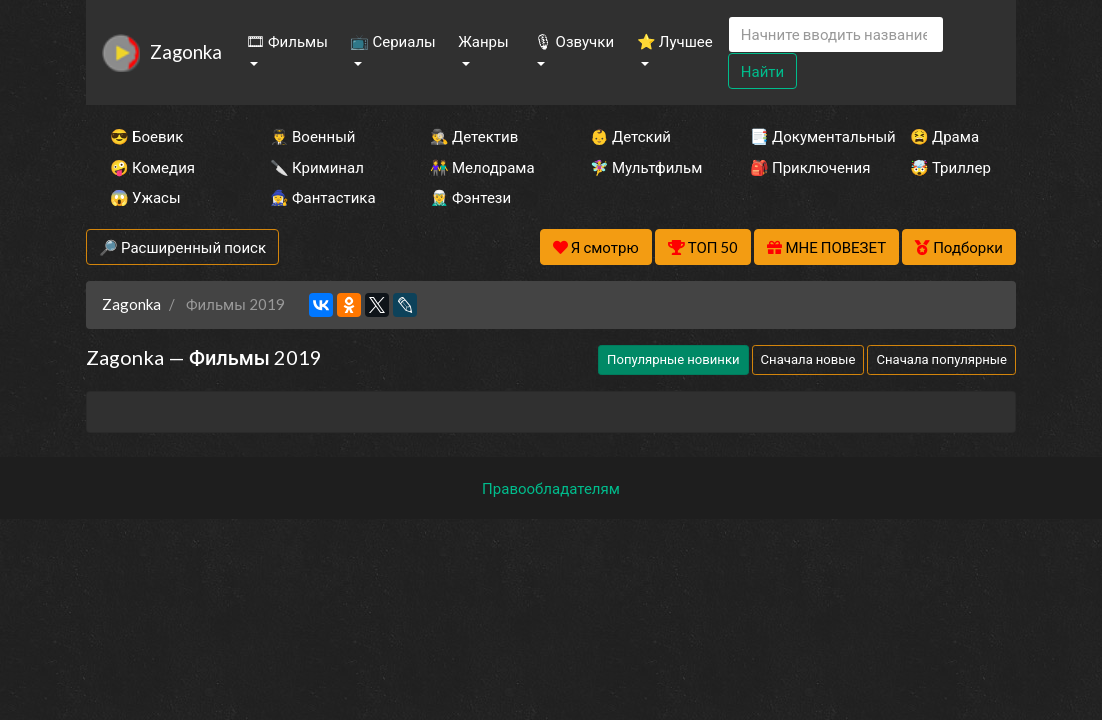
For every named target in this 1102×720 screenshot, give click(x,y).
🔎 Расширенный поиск (182, 247)
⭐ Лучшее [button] (675, 41)
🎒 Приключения (803, 167)
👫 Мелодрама (482, 167)
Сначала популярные (941, 359)
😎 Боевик (146, 136)
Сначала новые (808, 359)
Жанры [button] (483, 41)
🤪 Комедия (152, 167)
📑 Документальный (803, 136)
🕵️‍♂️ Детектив (474, 136)
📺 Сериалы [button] (392, 41)
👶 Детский (630, 136)
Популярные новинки (673, 359)
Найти (762, 71)
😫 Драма (944, 136)
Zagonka (186, 51)
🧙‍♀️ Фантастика (323, 197)
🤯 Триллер (950, 167)
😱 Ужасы (145, 197)
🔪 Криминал (317, 167)
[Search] (836, 34)
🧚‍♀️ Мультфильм (643, 167)
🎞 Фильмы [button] (287, 41)
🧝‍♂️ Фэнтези (470, 197)
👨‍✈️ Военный (312, 136)
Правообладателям (551, 488)
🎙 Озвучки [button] (574, 41)
